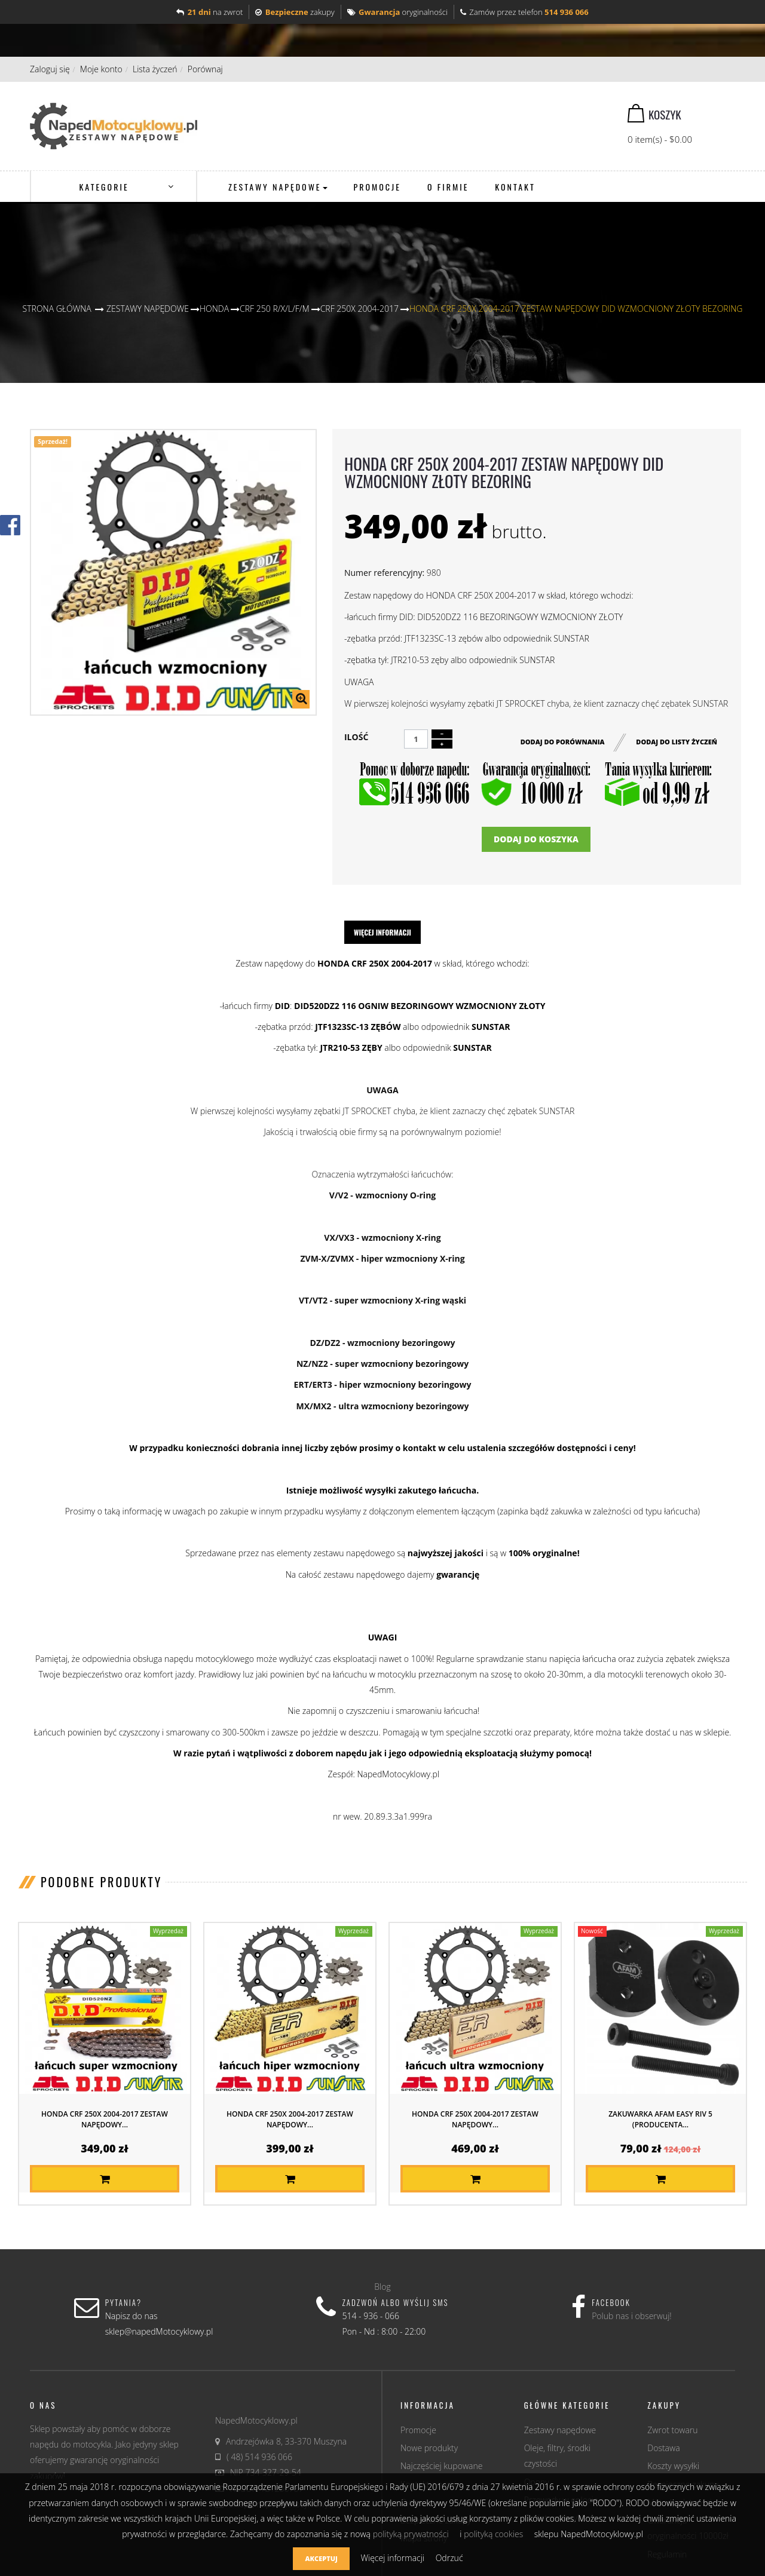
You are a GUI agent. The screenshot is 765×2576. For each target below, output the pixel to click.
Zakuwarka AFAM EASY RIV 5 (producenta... (660, 2119)
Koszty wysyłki (673, 2465)
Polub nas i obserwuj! (632, 2316)
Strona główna (57, 308)
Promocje (418, 2430)
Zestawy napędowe (560, 2430)
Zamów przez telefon (524, 12)
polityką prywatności (411, 2534)
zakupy (294, 12)
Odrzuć (449, 2557)
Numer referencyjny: (384, 572)
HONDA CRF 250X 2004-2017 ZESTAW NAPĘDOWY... (104, 2119)
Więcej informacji (382, 932)
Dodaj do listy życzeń (676, 740)
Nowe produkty (429, 2448)
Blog (382, 2286)
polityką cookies (493, 2534)
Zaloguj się (50, 69)
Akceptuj (321, 2558)
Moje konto (101, 69)
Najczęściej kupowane (441, 2465)
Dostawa (663, 2448)
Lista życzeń (155, 69)
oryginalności (397, 12)
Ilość (356, 737)
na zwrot (209, 12)
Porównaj (205, 69)
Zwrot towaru (672, 2430)
